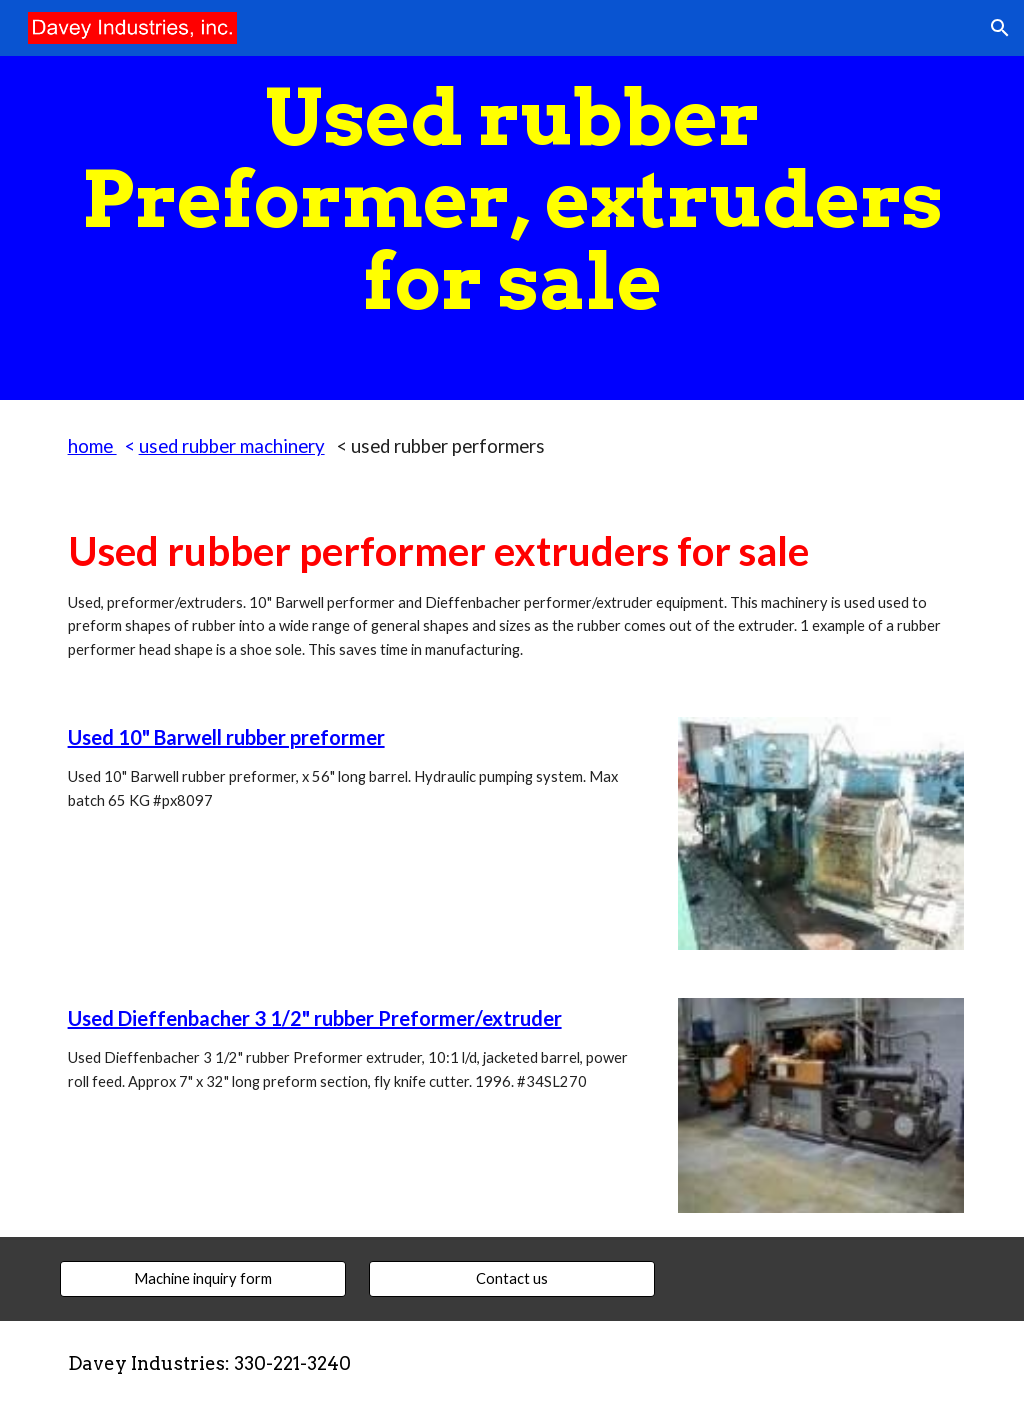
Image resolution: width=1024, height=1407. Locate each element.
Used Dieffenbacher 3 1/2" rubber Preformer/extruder (315, 1018)
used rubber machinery (232, 446)
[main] (512, 200)
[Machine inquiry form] (203, 1279)
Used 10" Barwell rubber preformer (226, 737)
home (92, 446)
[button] (1000, 28)
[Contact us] (512, 1279)
